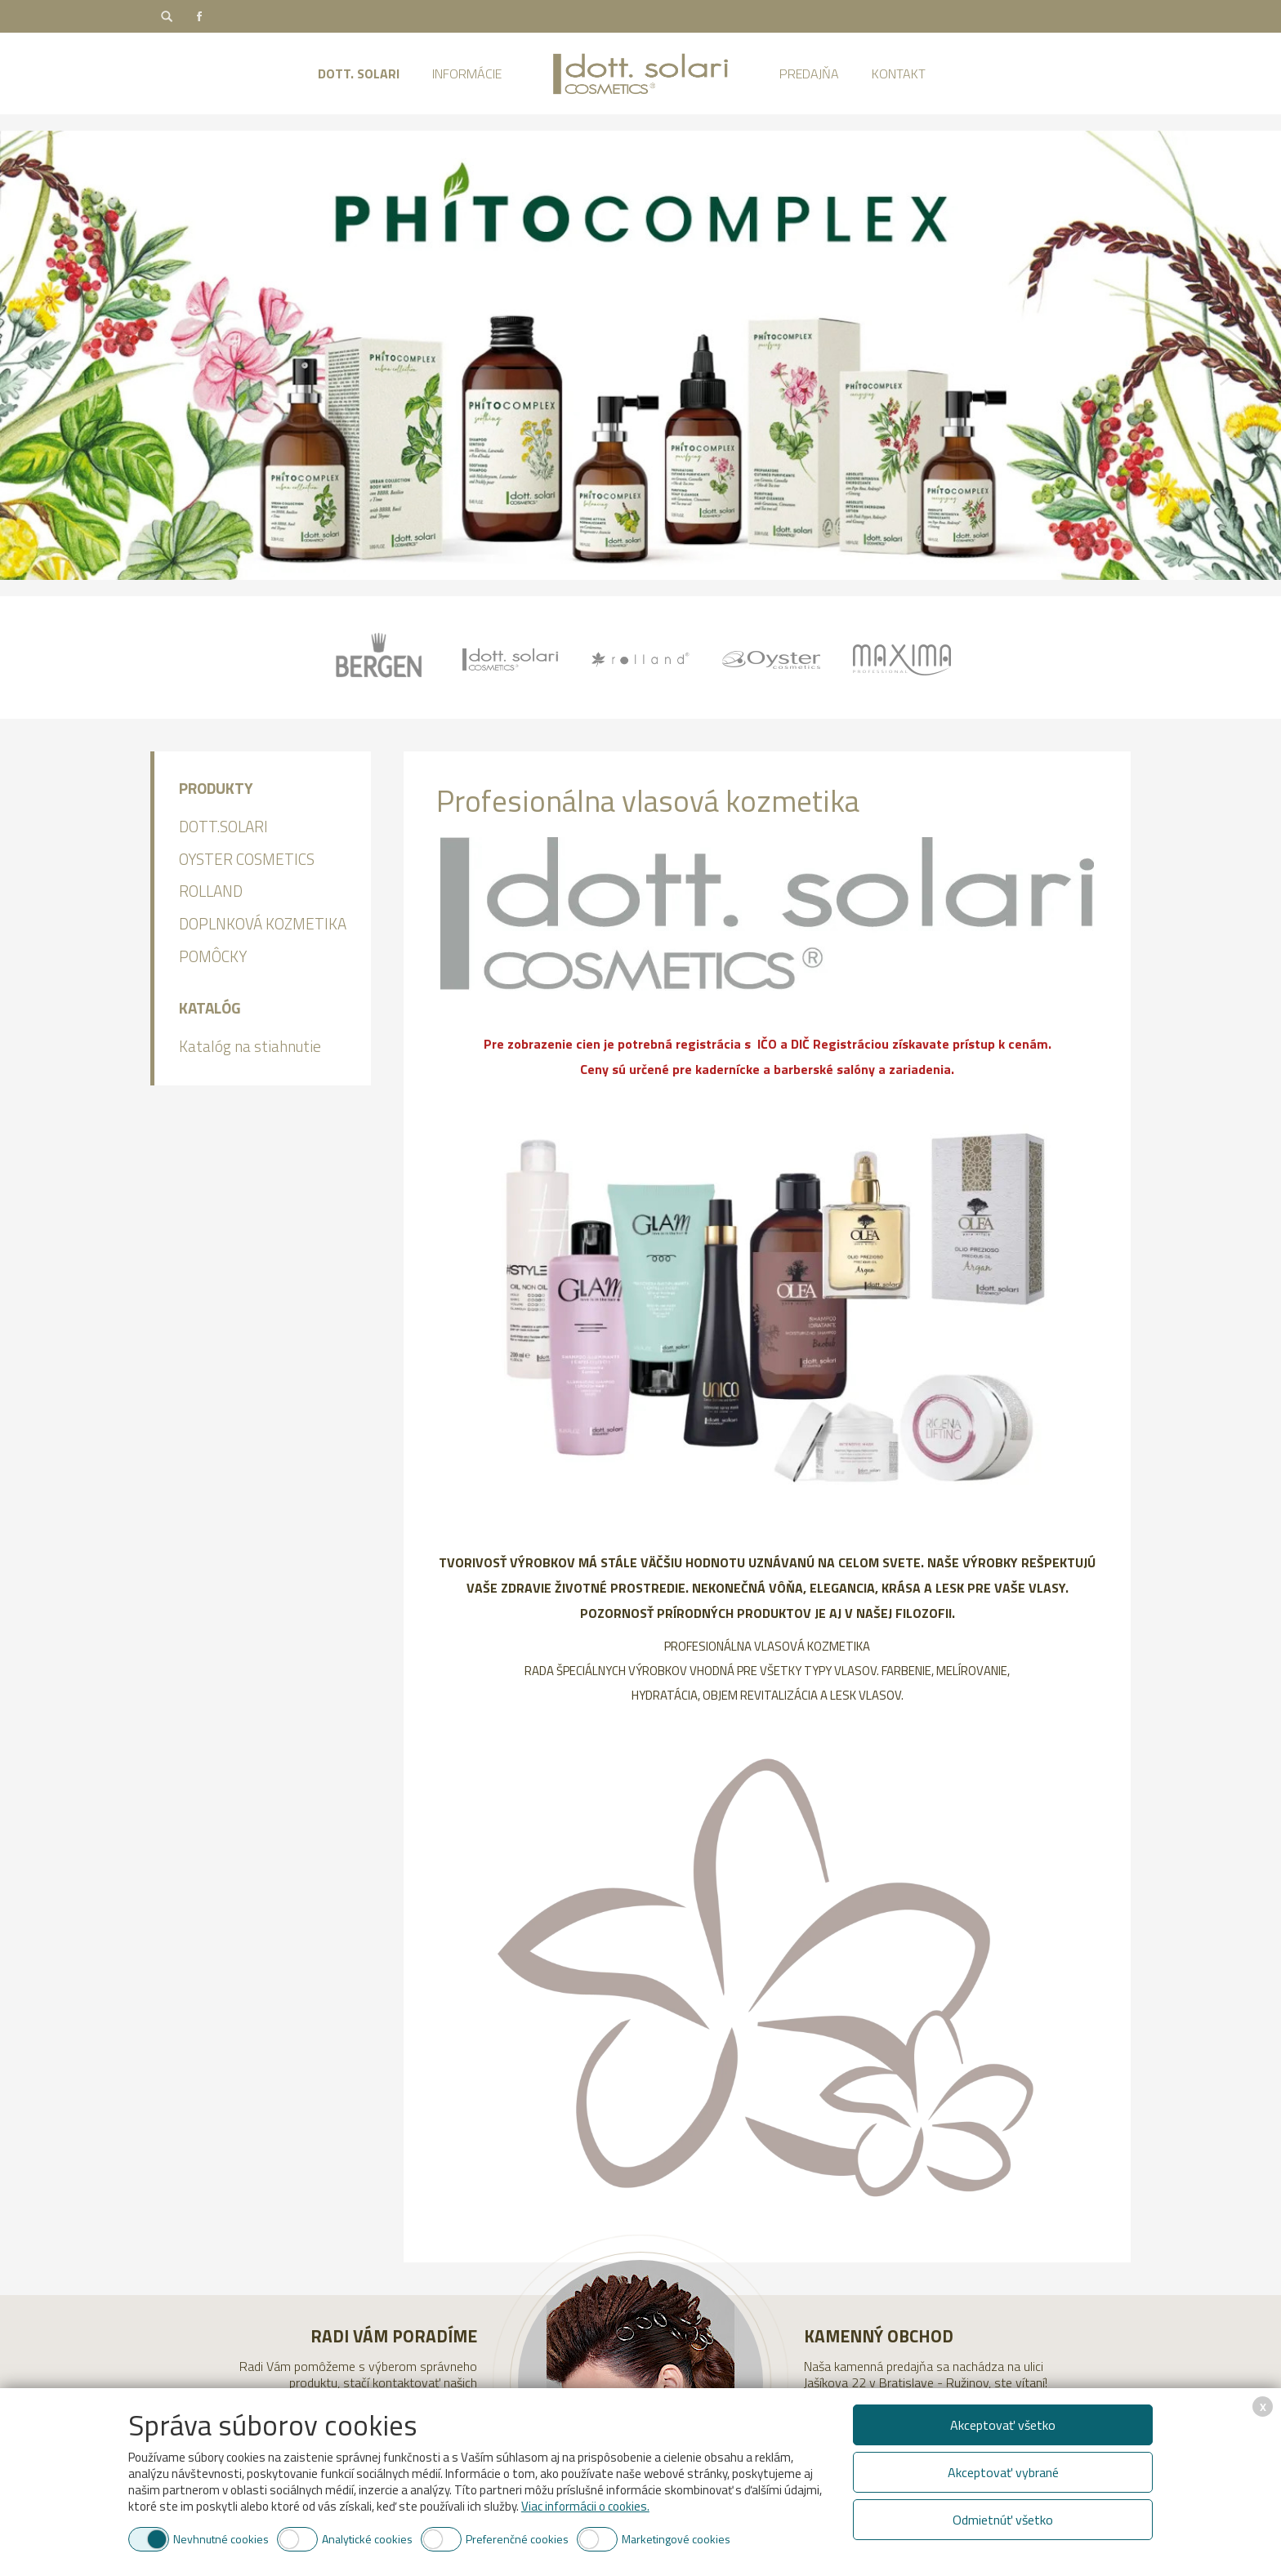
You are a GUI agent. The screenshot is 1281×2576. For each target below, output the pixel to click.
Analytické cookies (367, 2538)
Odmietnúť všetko (1003, 2519)
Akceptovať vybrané (1003, 2472)
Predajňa (809, 73)
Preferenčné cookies (517, 2538)
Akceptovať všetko (1003, 2425)
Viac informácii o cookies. (585, 2506)
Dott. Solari (358, 73)
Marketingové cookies (676, 2538)
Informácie (467, 73)
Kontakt (899, 73)
